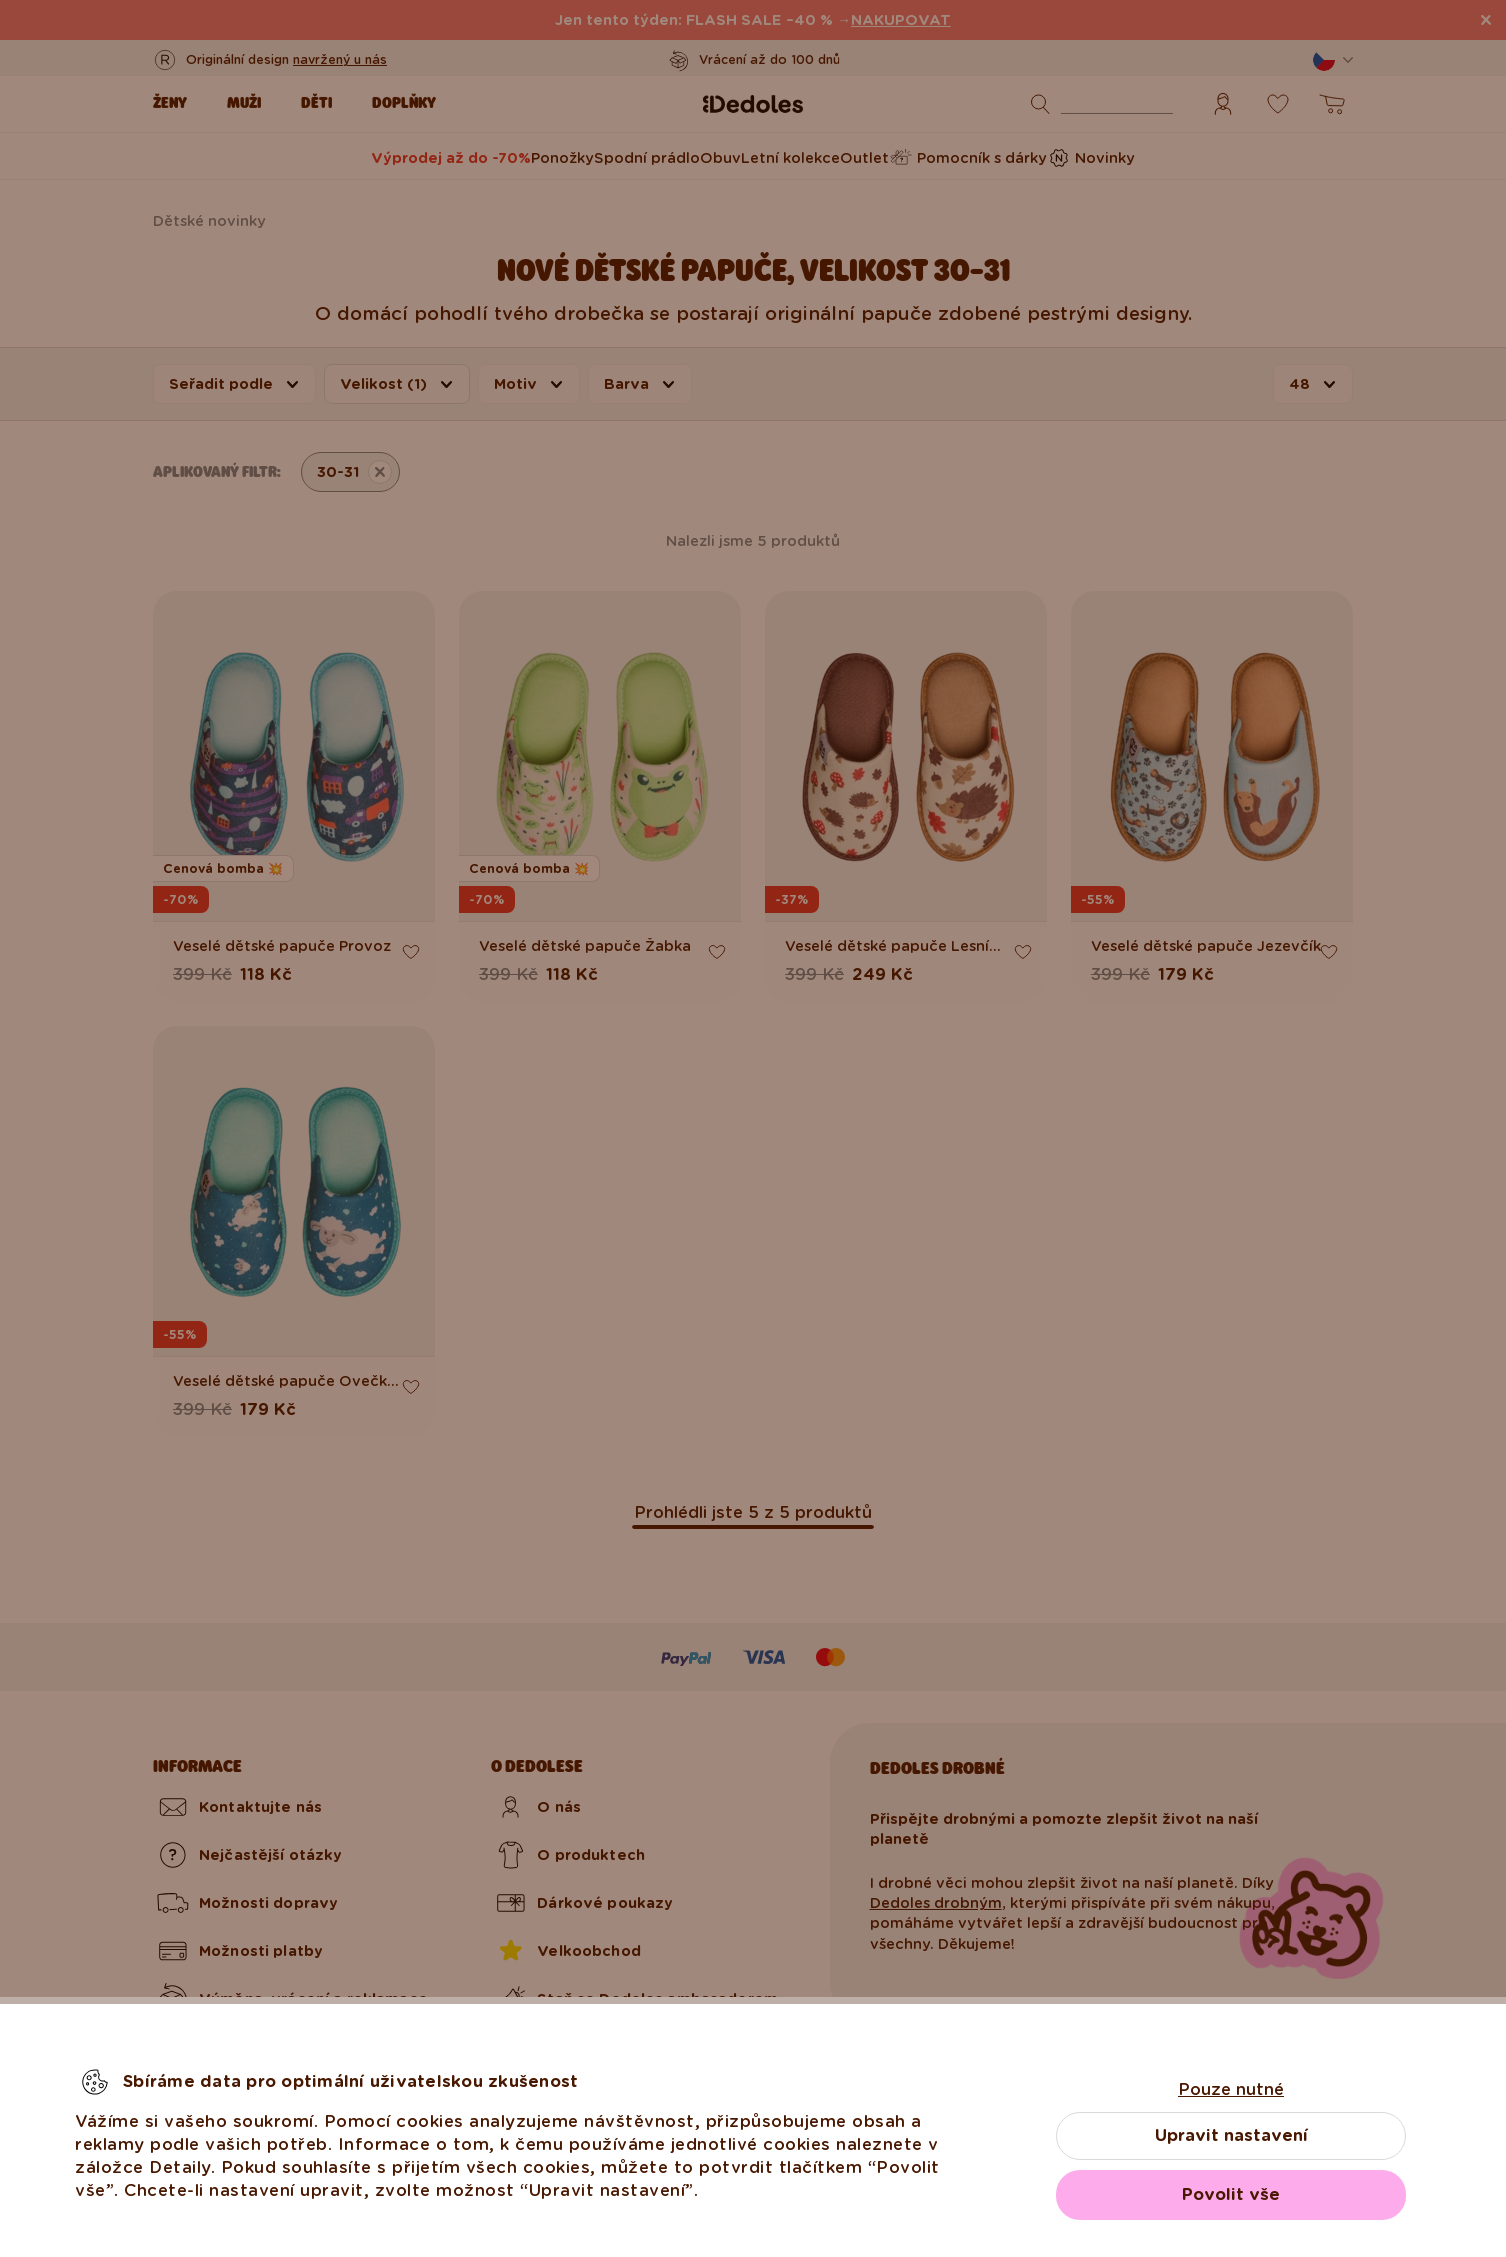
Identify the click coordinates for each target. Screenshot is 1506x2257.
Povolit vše (1231, 2194)
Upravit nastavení (1231, 2135)
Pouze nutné (1231, 2089)
